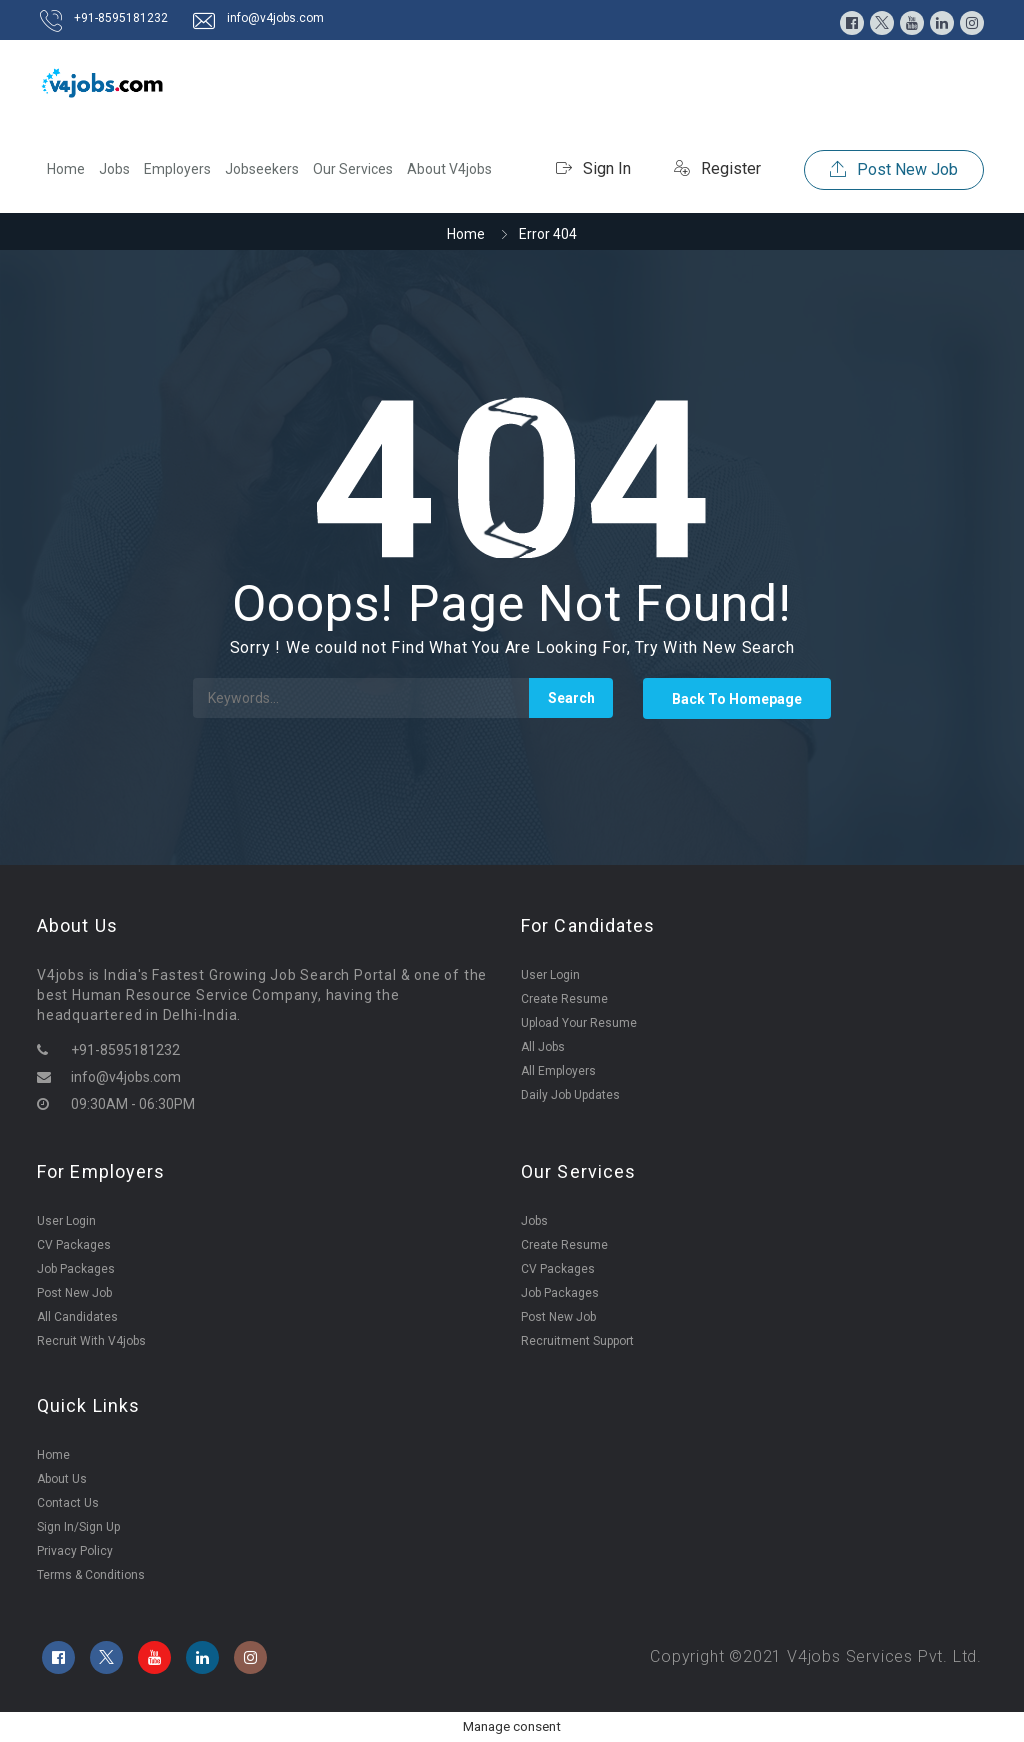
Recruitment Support (577, 1341)
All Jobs (543, 1047)
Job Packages (76, 1269)
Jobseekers (262, 169)
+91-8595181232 (121, 18)
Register (717, 168)
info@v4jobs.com (275, 18)
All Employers (558, 1071)
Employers (177, 169)
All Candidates (77, 1317)
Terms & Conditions (91, 1575)
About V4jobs (449, 169)
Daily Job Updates (570, 1095)
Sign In (593, 168)
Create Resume (564, 999)
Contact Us (68, 1503)
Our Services (353, 169)
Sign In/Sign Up (78, 1527)
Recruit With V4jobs (91, 1341)
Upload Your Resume (579, 1023)
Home (66, 169)
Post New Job (894, 169)
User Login (550, 975)
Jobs (114, 169)
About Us (62, 1479)
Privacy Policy (75, 1551)
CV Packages (74, 1245)
